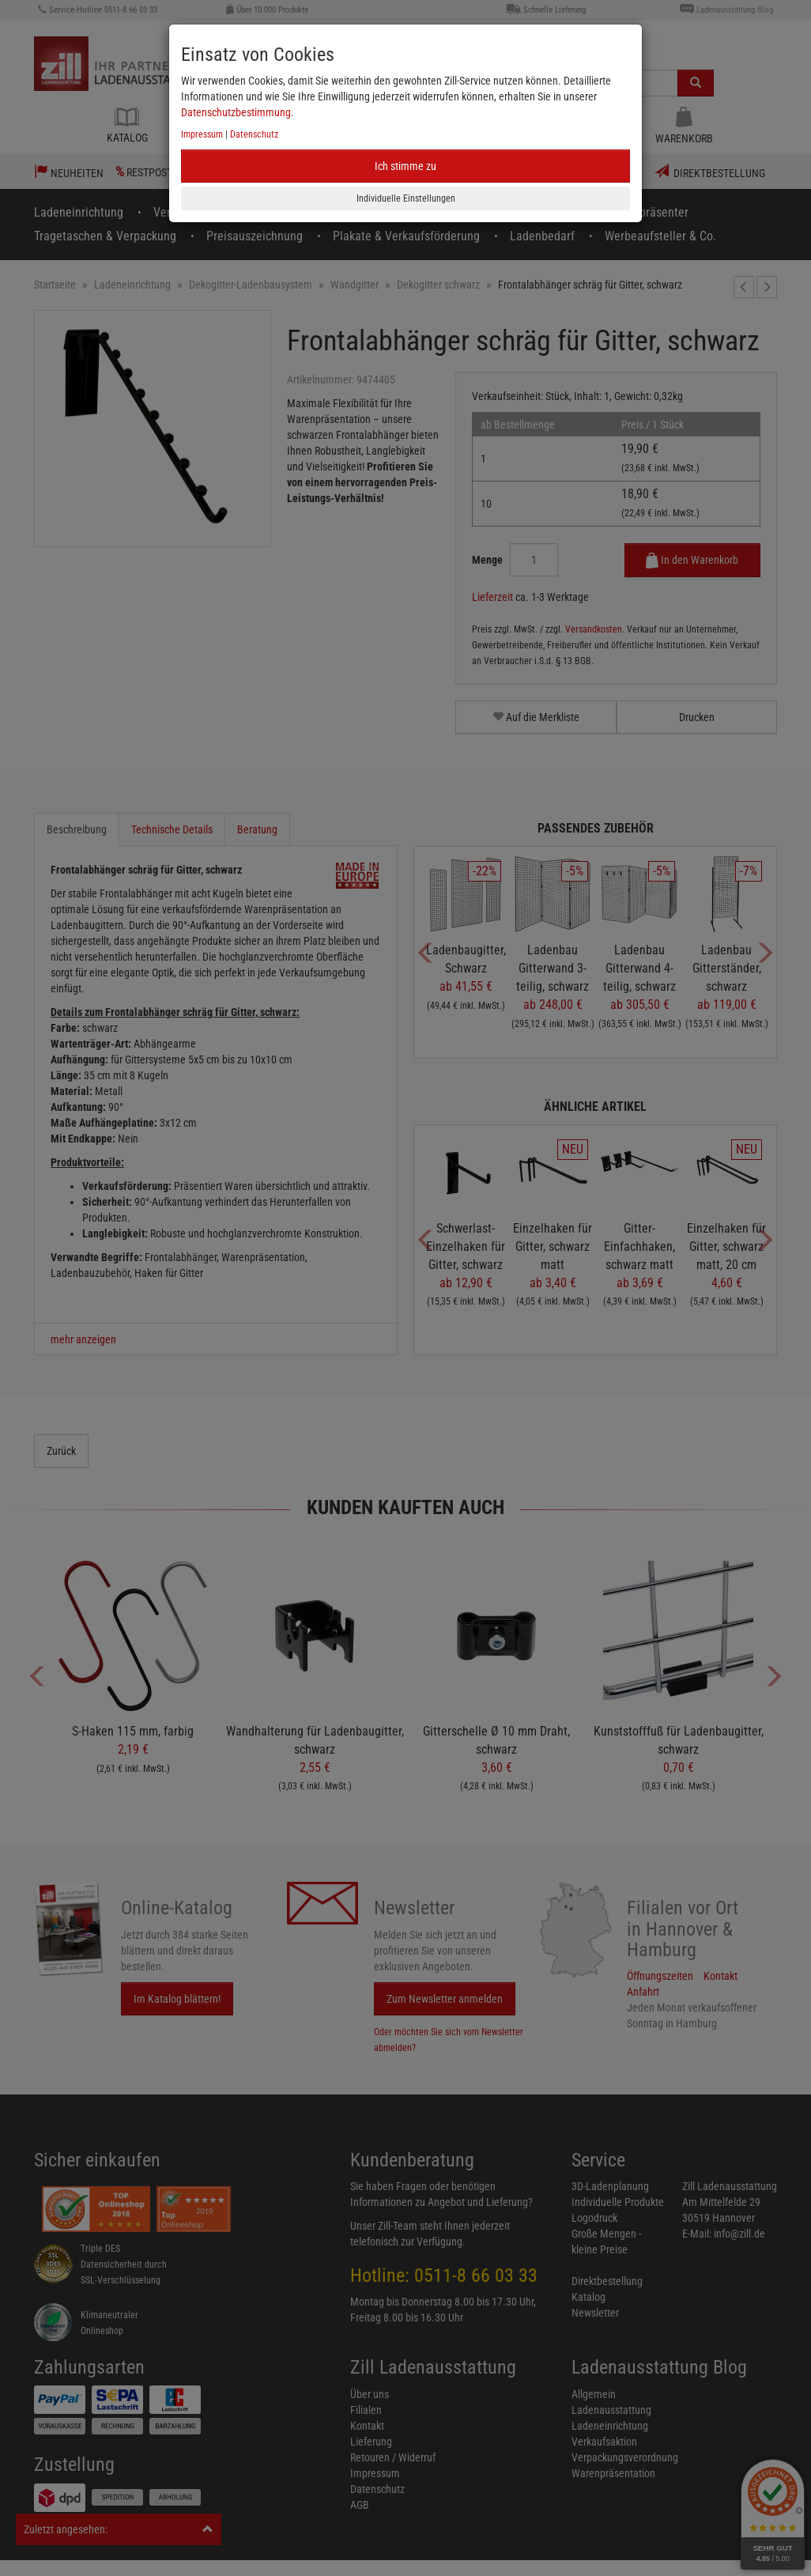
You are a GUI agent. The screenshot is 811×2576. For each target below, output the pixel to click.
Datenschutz (254, 134)
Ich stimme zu (405, 166)
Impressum (202, 134)
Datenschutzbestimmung (236, 112)
